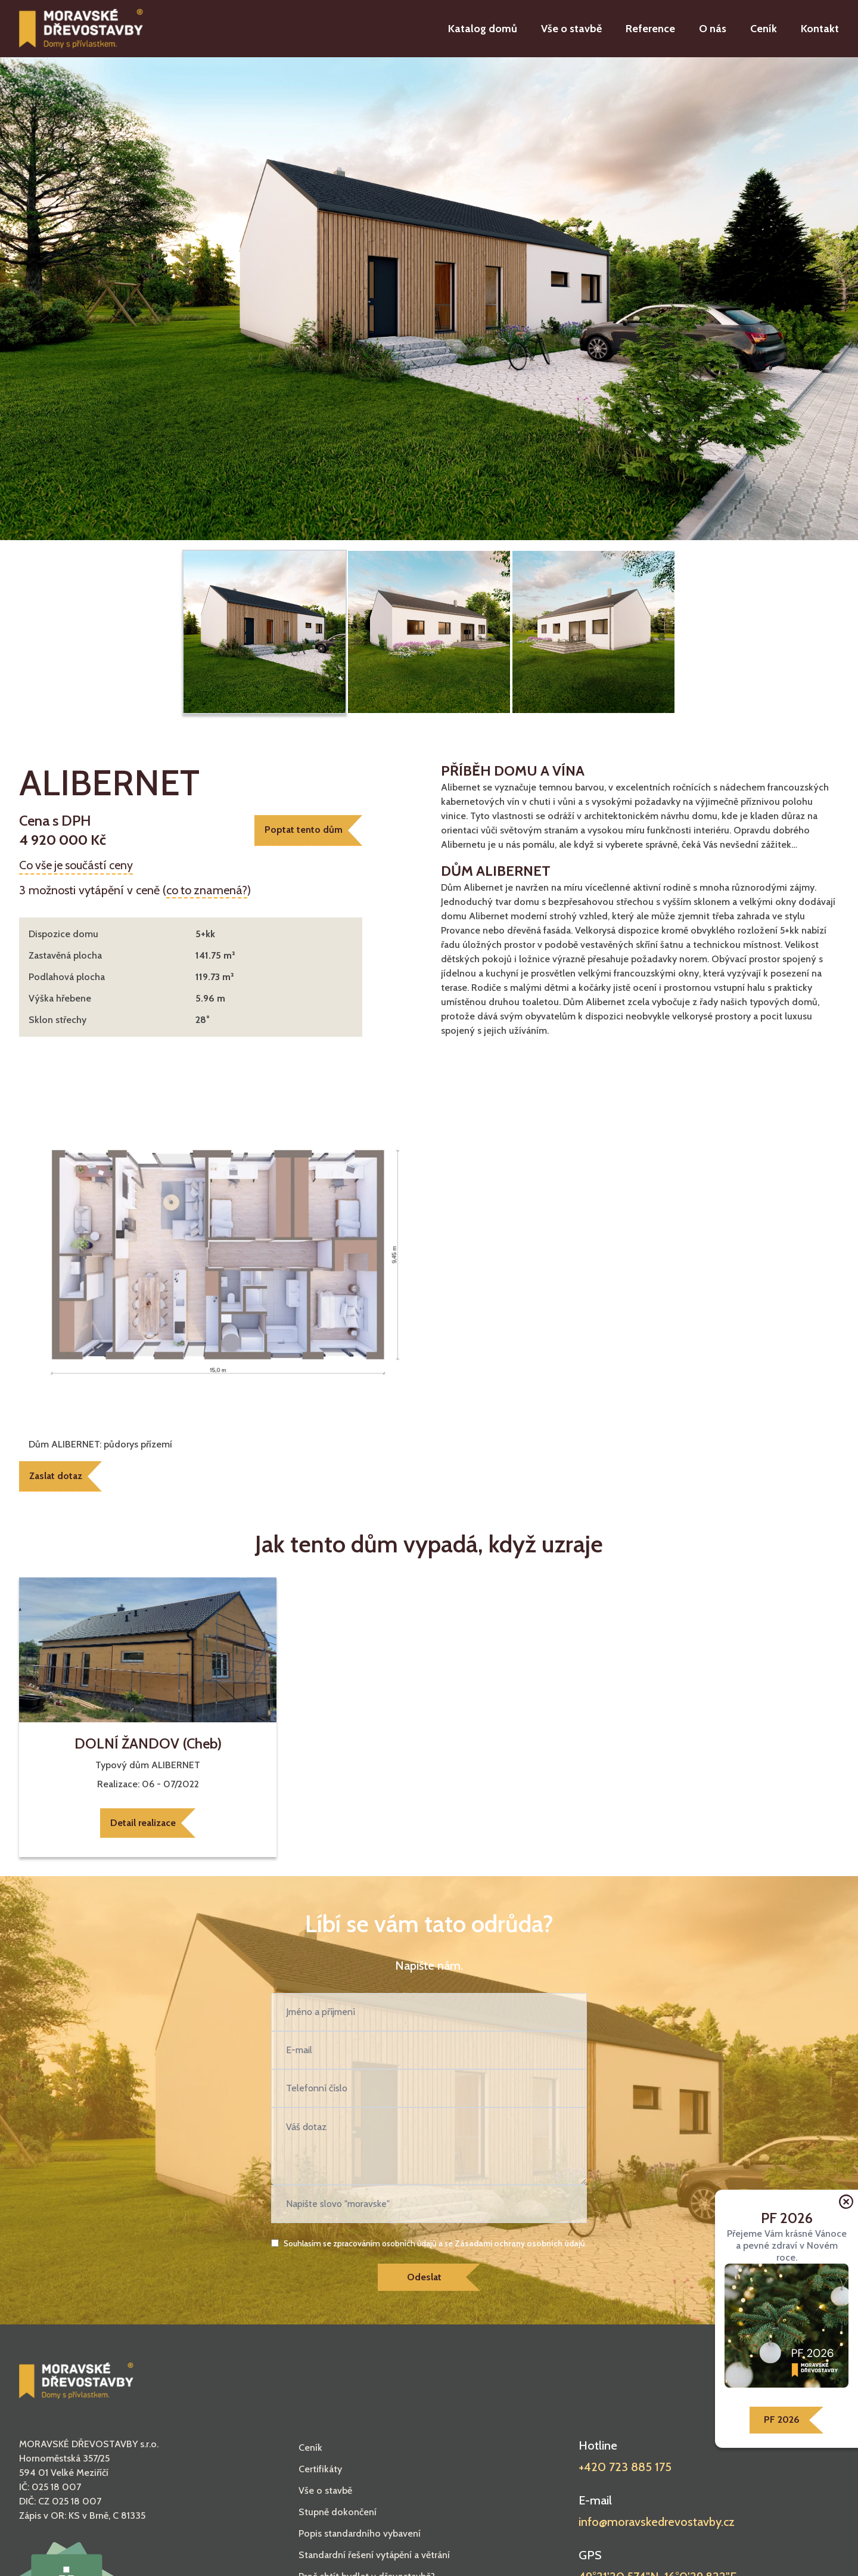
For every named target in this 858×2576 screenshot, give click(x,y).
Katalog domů (482, 28)
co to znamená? (207, 890)
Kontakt (820, 28)
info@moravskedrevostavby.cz (657, 2523)
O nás (712, 28)
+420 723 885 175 (625, 2468)
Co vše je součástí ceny (77, 865)
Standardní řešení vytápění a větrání (374, 2556)
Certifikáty (320, 2470)
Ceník (763, 28)
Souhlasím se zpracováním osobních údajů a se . (435, 2244)
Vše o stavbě (571, 28)
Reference (650, 28)
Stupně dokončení (338, 2513)
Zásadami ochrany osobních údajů (520, 2244)
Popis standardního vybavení (360, 2534)
